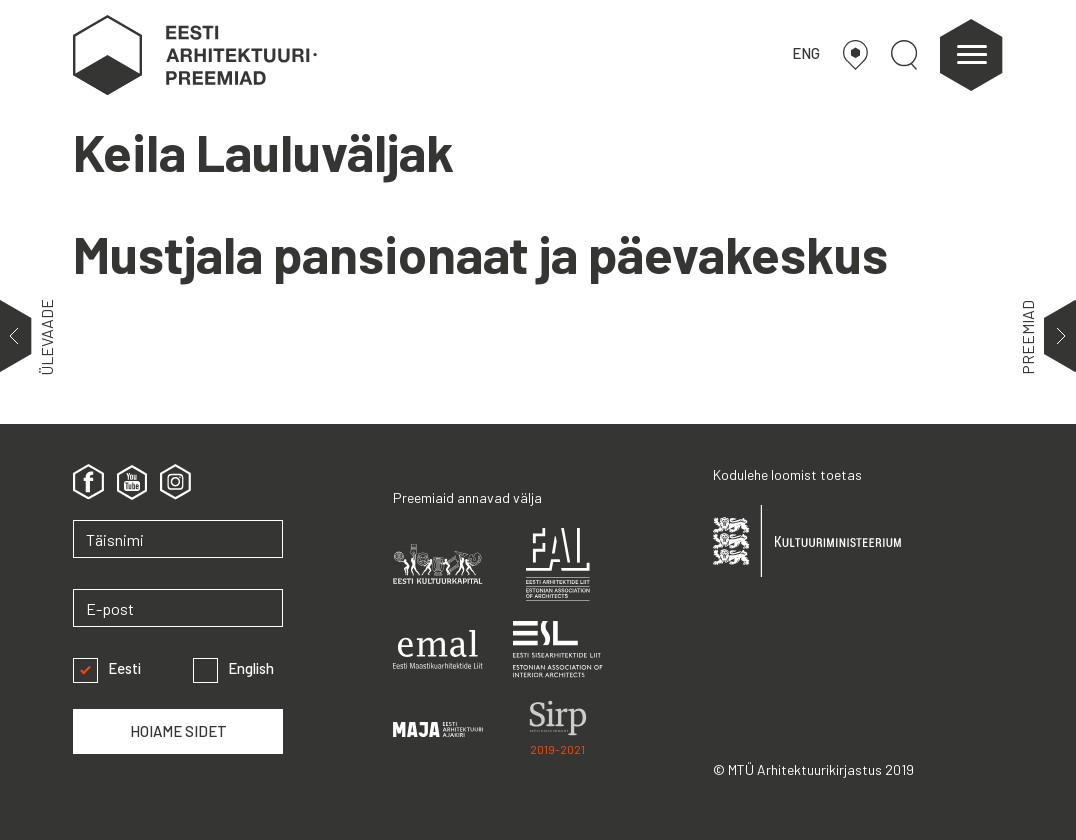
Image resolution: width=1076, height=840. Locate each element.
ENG (806, 53)
